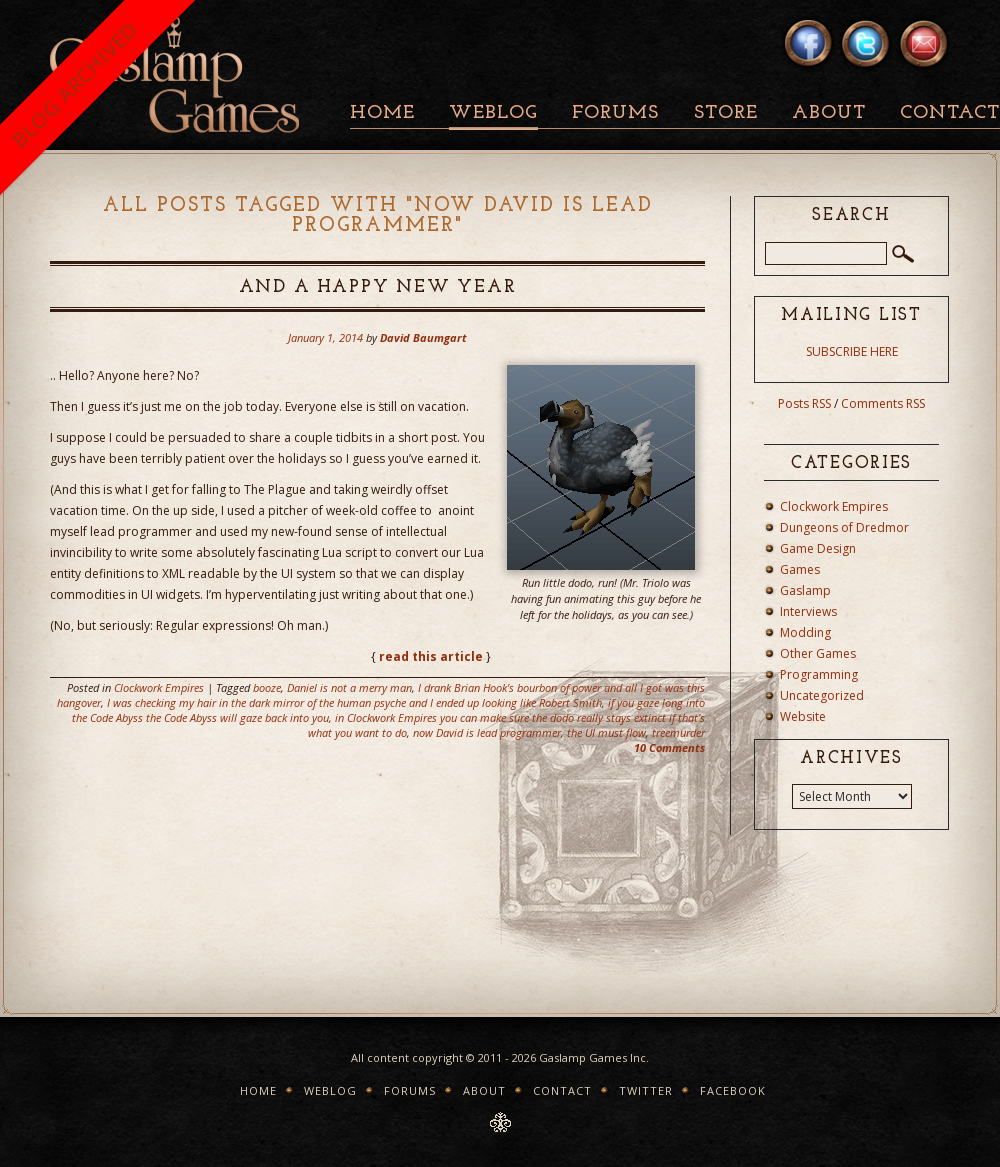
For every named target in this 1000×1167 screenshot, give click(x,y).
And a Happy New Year (378, 287)
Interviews (808, 611)
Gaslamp (805, 590)
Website (803, 716)
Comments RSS (883, 403)
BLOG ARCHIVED (74, 84)
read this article (431, 656)
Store (726, 113)
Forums (615, 113)
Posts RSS (804, 403)
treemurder (678, 732)
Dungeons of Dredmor (844, 527)
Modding (805, 632)
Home (382, 113)
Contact (562, 1090)
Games (800, 569)
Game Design (818, 548)
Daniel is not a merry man (349, 687)
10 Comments (669, 747)
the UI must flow (606, 732)
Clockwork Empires (159, 687)
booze (267, 687)
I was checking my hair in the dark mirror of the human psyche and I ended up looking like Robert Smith (354, 702)
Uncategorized (822, 695)
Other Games (818, 653)
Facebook (733, 1090)
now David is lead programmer (487, 732)
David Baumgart (423, 337)
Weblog (493, 113)
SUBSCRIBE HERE (852, 351)
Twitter (646, 1090)
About (829, 113)
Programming (819, 674)
